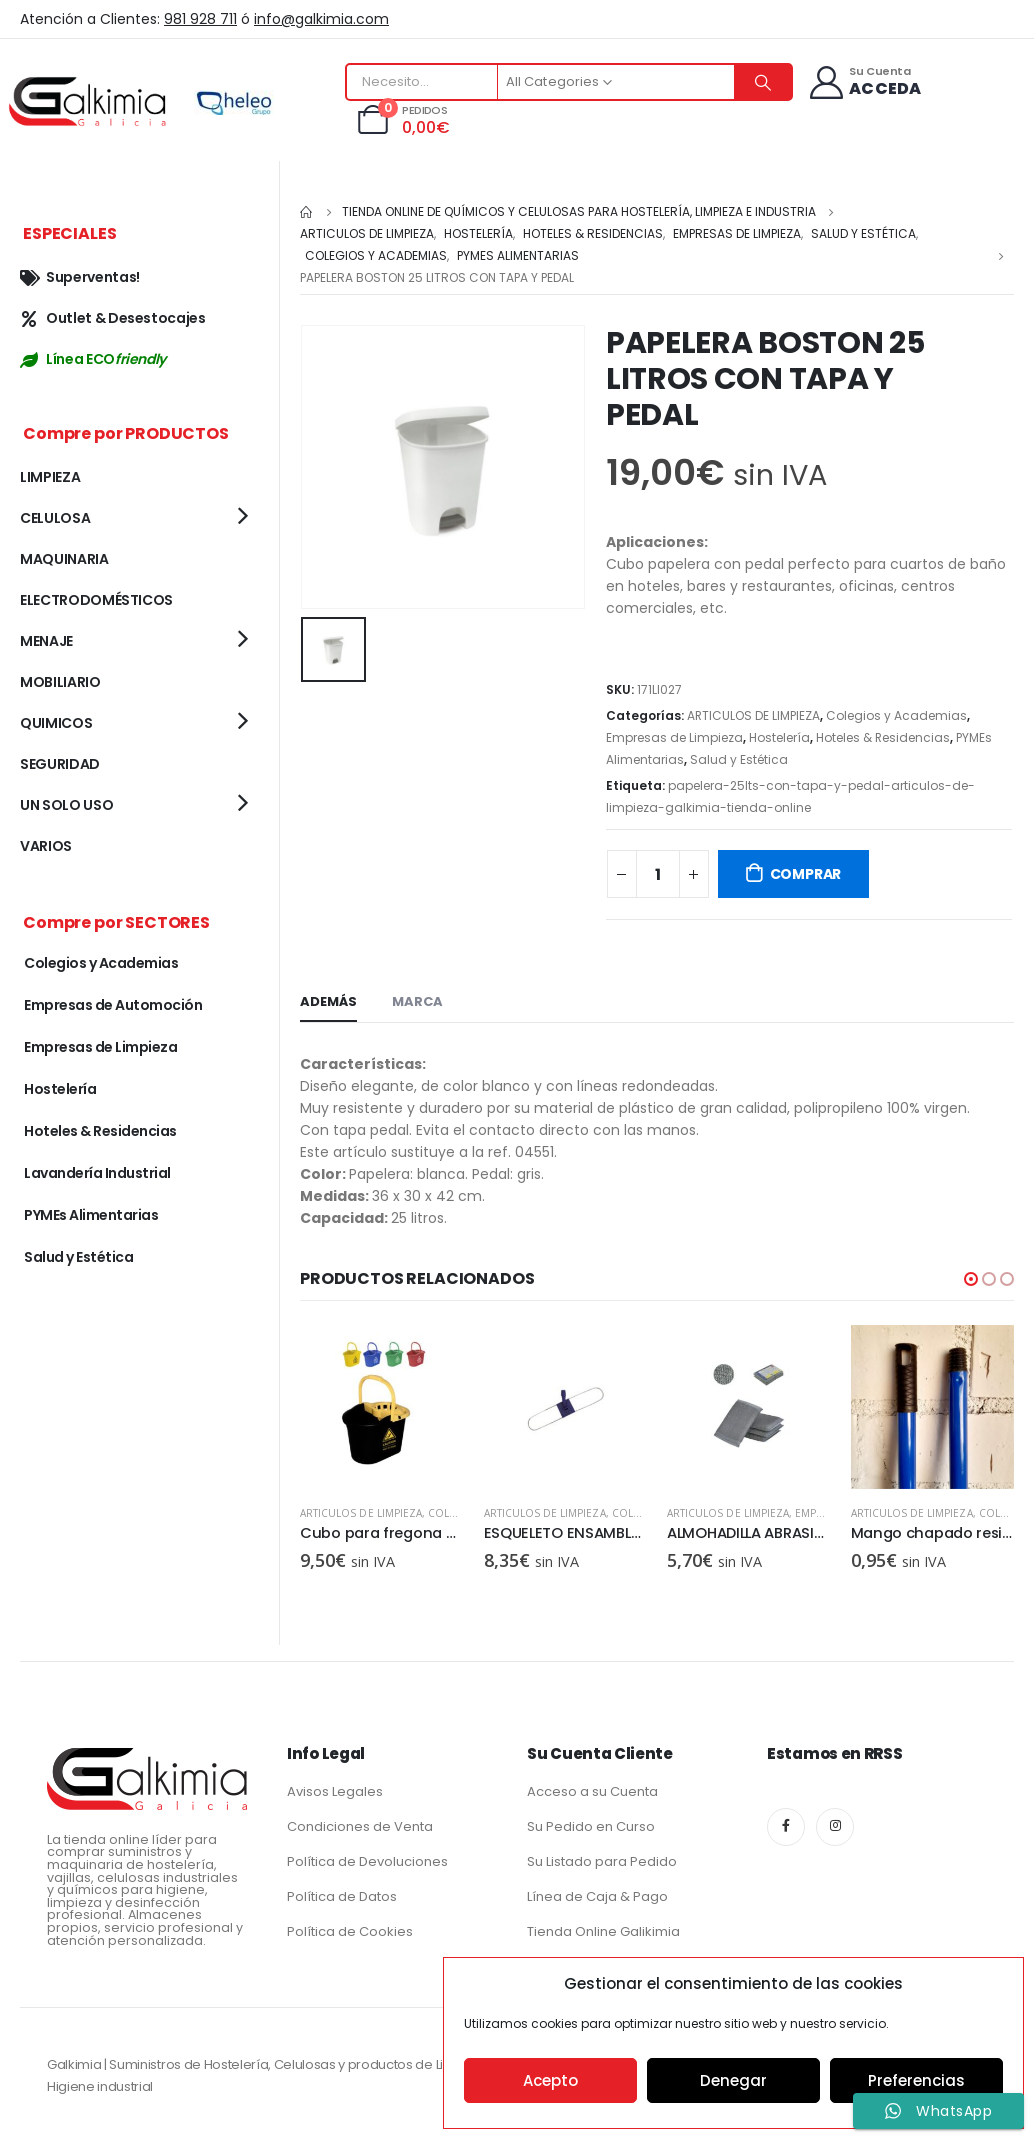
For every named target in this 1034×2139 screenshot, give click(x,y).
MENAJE (46, 641)
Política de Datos (342, 1894)
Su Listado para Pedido (602, 1859)
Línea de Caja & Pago (597, 1894)
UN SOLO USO (66, 805)
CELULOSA (55, 518)
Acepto (550, 2080)
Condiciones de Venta (360, 1824)
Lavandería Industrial (97, 1173)
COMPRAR (806, 874)
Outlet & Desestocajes (113, 318)
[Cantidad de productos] (658, 874)
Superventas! (80, 277)
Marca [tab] (417, 1001)
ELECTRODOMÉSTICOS (96, 600)
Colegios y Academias (896, 715)
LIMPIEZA (50, 477)
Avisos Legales (335, 1789)
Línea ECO (93, 359)
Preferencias (916, 2080)
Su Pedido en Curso (591, 1824)
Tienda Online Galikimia (603, 1929)
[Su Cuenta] (864, 82)
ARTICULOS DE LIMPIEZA (753, 715)
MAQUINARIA (64, 559)
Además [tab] (328, 1001)
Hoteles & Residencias (883, 737)
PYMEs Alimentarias (91, 1215)
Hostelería (779, 737)
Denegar (733, 2080)
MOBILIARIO (60, 682)
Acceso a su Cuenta (592, 1789)
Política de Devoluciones (367, 1859)
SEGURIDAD (60, 764)
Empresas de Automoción (113, 1005)
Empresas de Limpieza (674, 737)
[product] (382, 1407)
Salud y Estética (739, 759)
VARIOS (46, 846)
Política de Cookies (350, 1929)
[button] (971, 1279)
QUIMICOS (56, 723)
